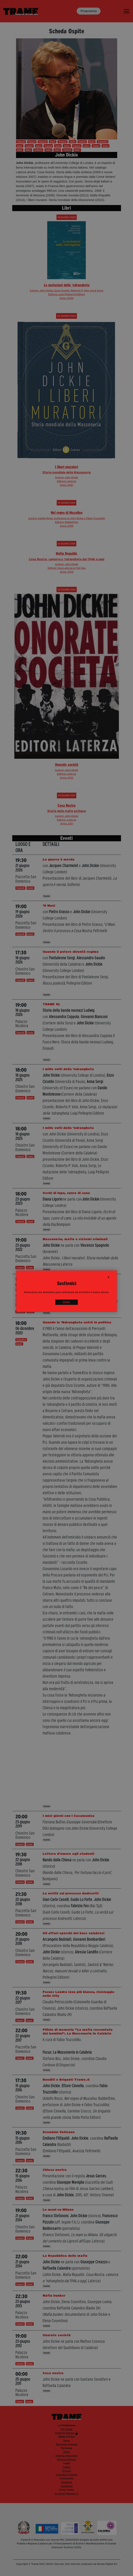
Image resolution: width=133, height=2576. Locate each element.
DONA (66, 1302)
